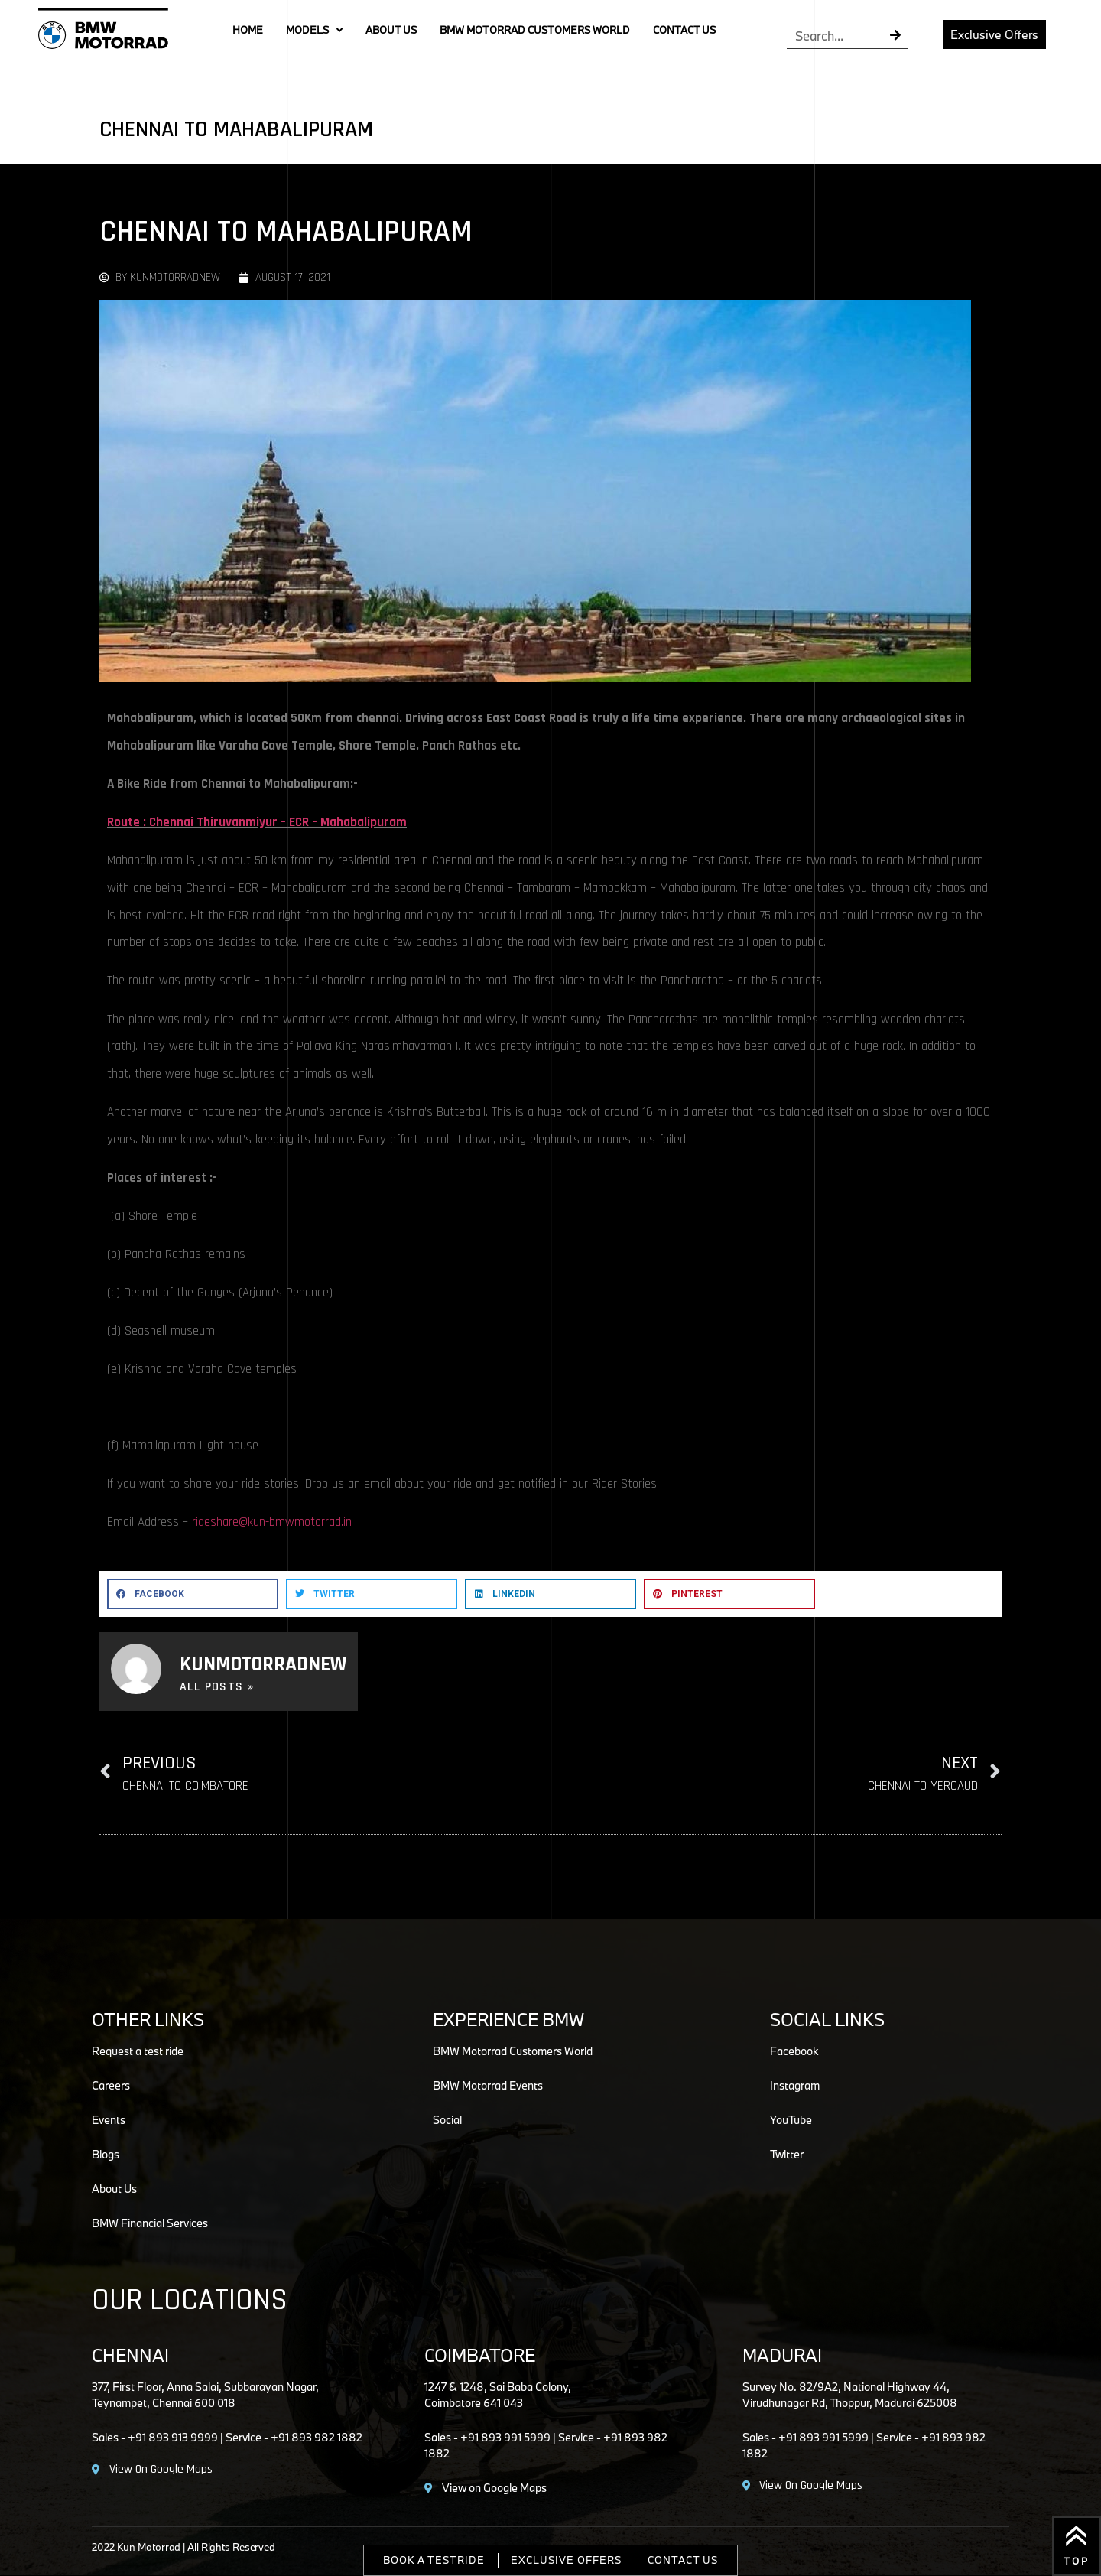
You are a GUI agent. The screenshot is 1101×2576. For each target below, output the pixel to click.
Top (1077, 2561)
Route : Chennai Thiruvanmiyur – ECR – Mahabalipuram (257, 822)
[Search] (895, 35)
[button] (192, 1594)
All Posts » (217, 1687)
